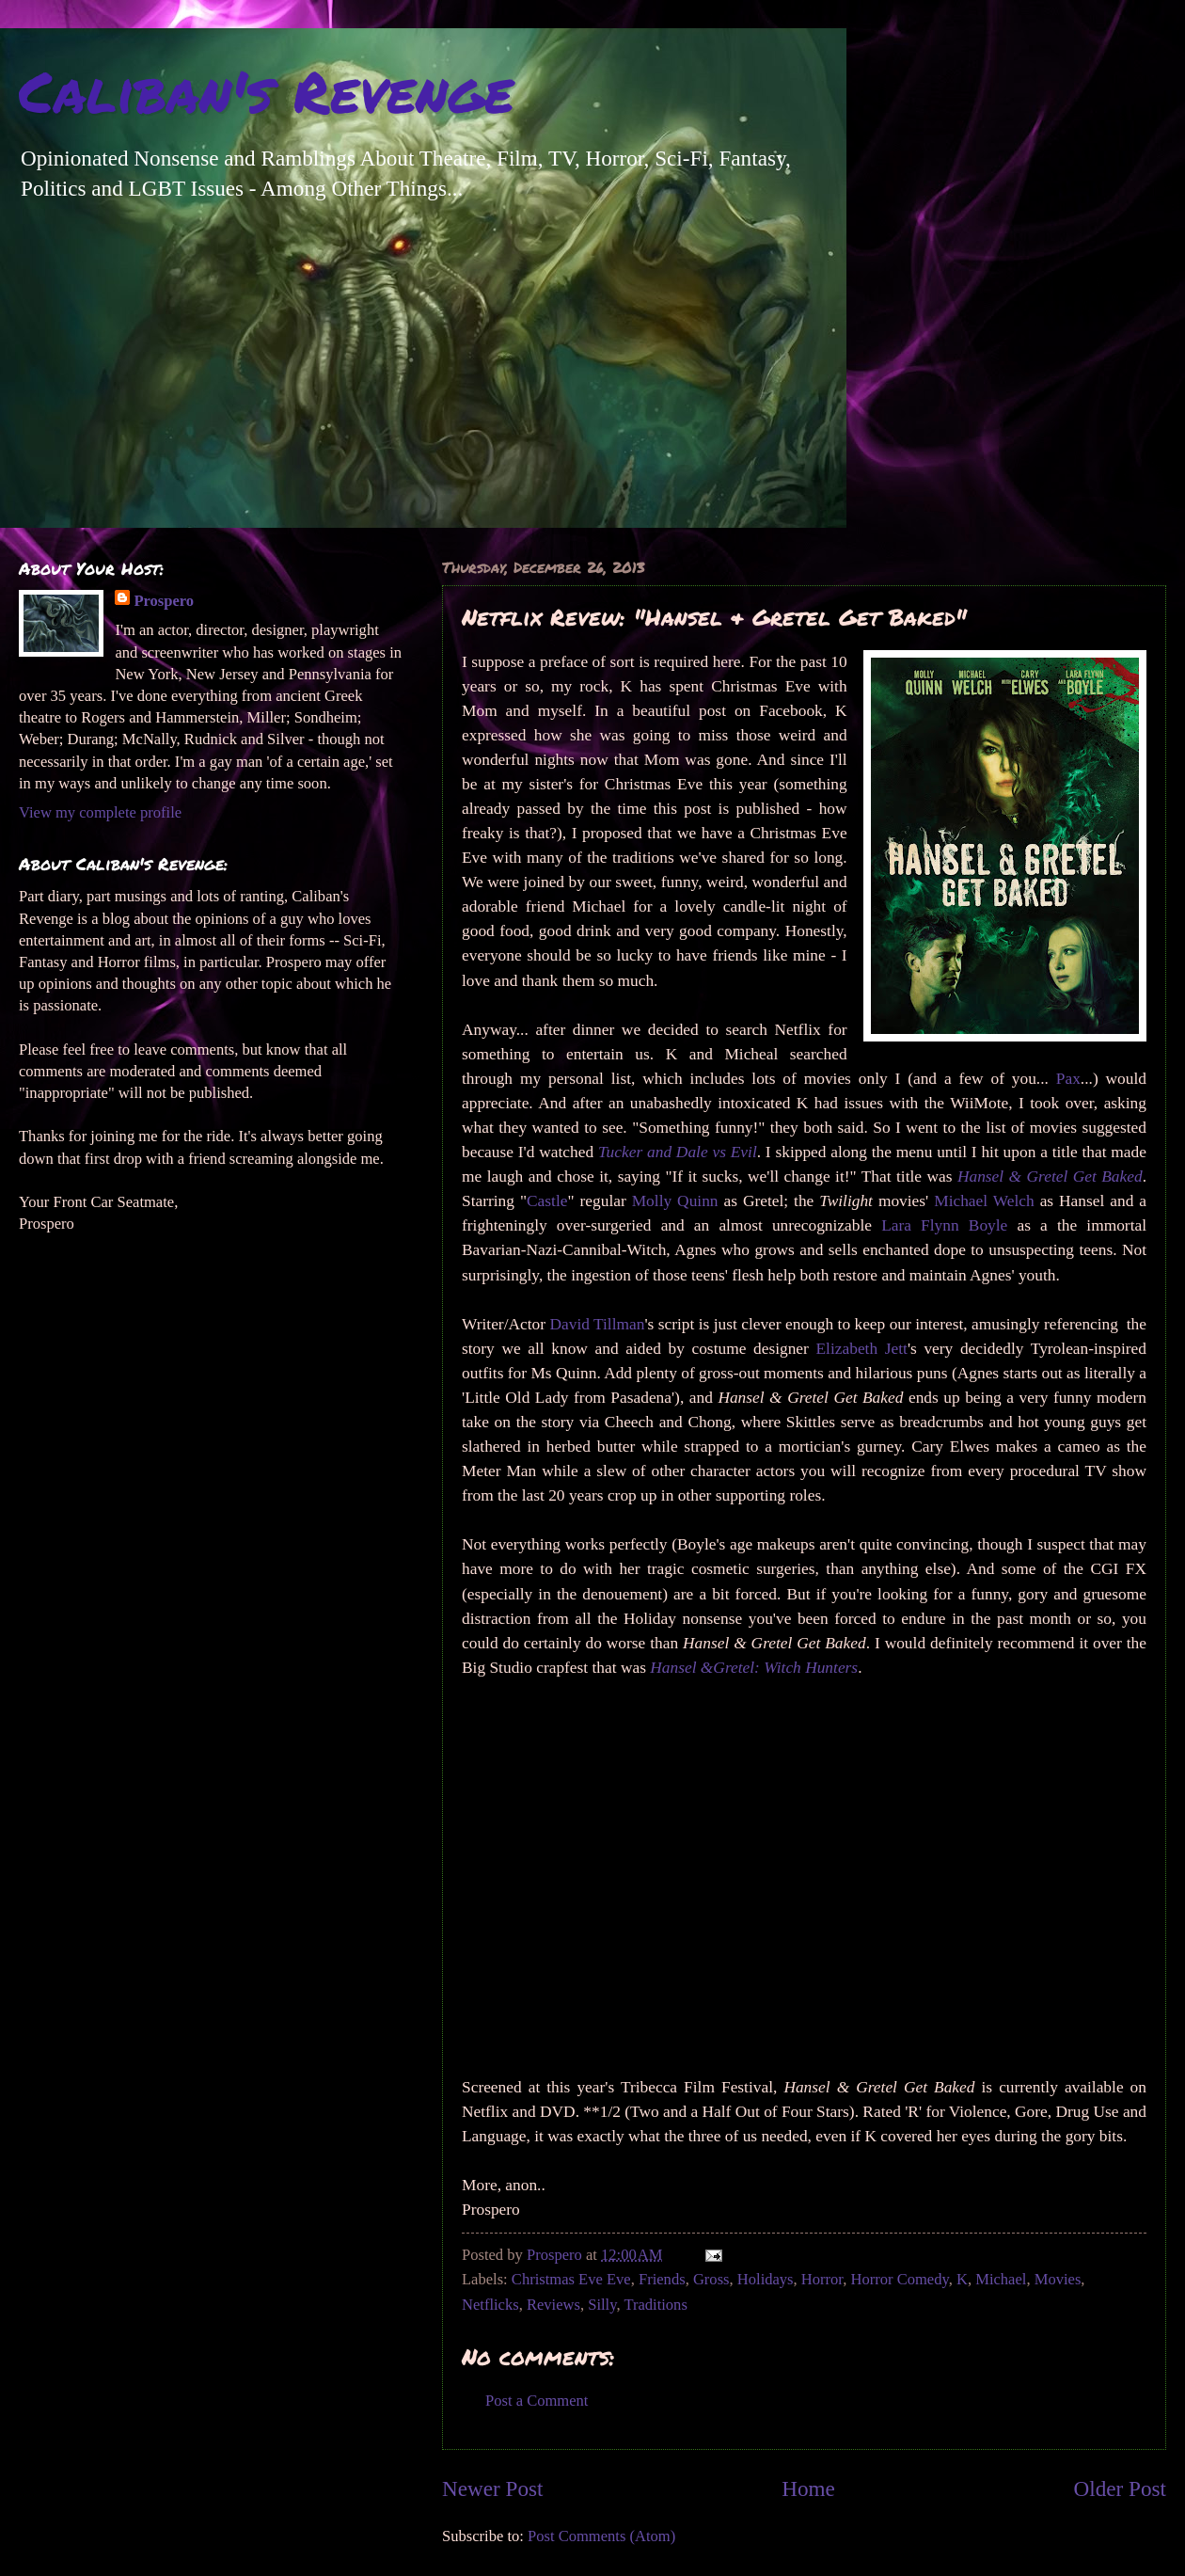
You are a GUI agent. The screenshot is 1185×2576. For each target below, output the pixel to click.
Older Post (1120, 2488)
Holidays (765, 2279)
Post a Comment (536, 2400)
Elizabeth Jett (862, 1349)
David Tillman (596, 1324)
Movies (1058, 2279)
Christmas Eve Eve (571, 2279)
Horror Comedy (900, 2279)
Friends (662, 2279)
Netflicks (490, 2305)
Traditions (655, 2305)
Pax (1068, 1079)
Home (808, 2488)
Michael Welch (984, 1201)
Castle (547, 1201)
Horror (822, 2279)
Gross (711, 2279)
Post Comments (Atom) (601, 2536)
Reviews (553, 2305)
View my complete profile (100, 812)
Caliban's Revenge (266, 90)
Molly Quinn (675, 1201)
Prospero (164, 601)
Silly (602, 2305)
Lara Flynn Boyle (944, 1225)
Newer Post (492, 2488)
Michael (1000, 2279)
